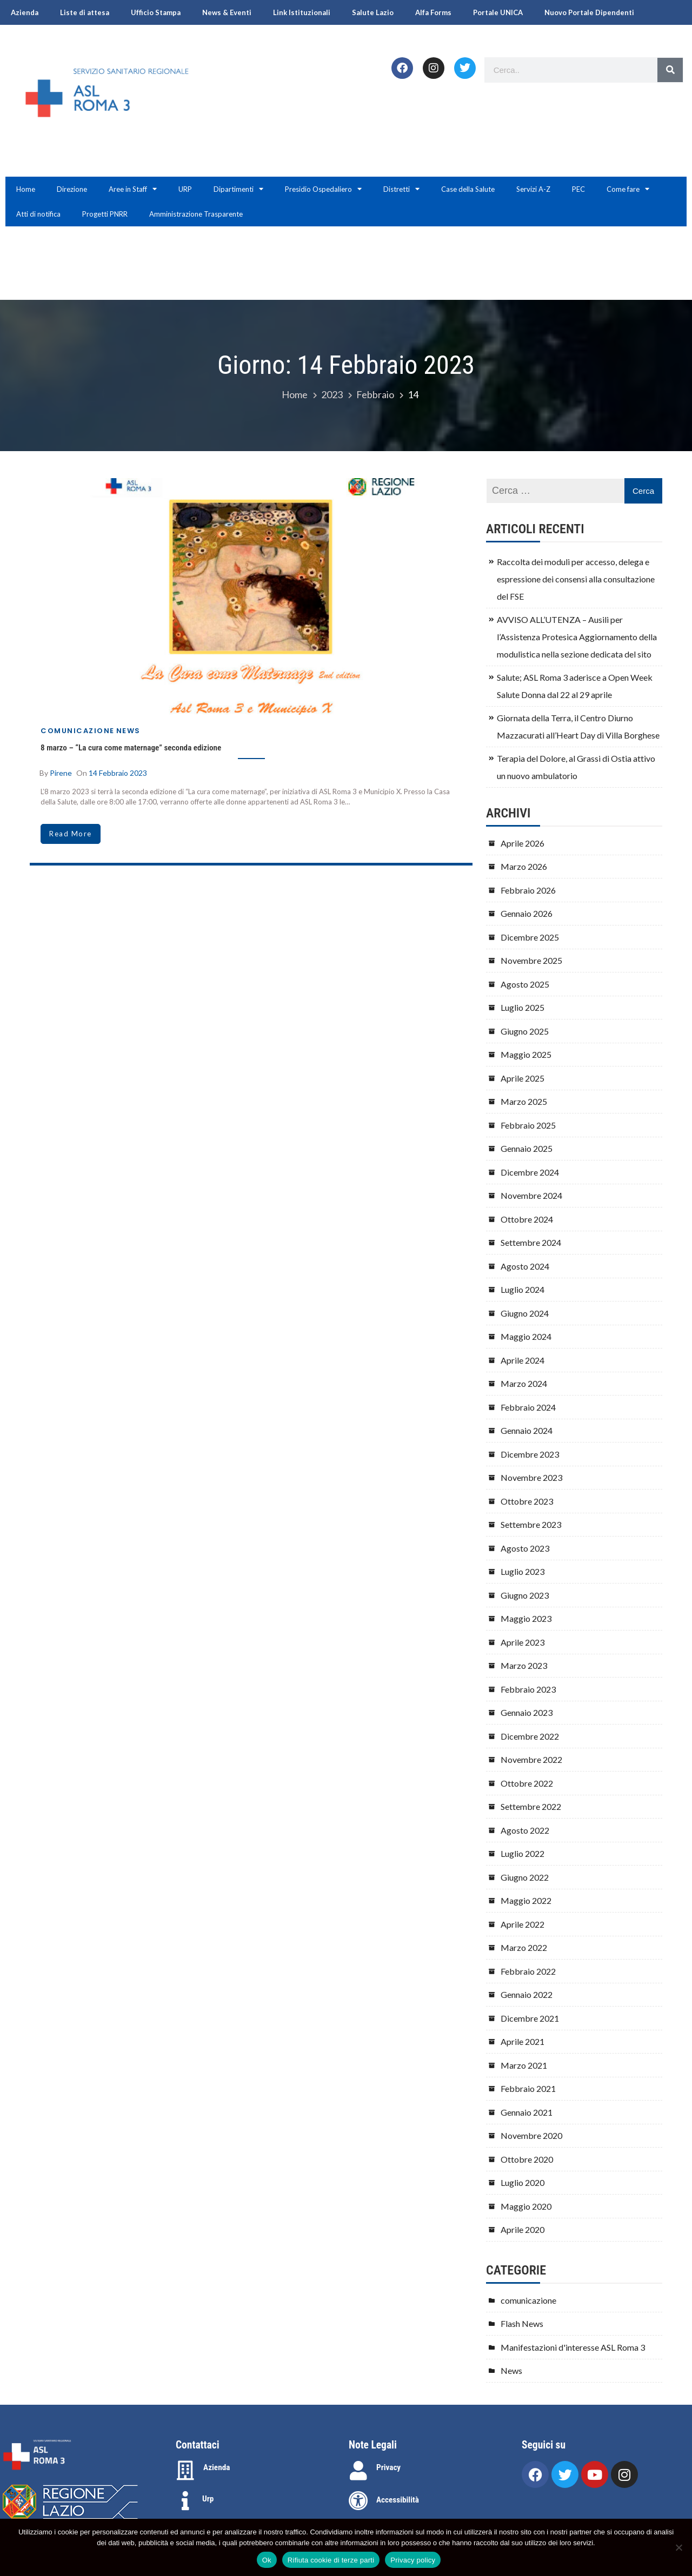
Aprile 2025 (522, 1078)
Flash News (522, 2323)
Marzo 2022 (524, 1947)
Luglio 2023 (522, 1571)
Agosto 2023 (525, 1548)
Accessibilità (397, 2500)
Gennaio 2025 (527, 1148)
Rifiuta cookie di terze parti (331, 2560)
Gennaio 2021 (527, 2112)
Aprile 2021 (522, 2041)
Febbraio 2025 (528, 1125)
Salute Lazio (373, 12)
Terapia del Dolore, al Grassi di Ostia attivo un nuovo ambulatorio (576, 767)
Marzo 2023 (524, 1665)
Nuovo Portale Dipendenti (589, 12)
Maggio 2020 (526, 2206)
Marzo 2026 (524, 866)
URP (185, 189)
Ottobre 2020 (527, 2159)
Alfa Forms (433, 12)
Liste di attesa (84, 12)
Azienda (24, 12)
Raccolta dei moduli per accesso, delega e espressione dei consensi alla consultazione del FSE (576, 578)
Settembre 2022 (531, 1806)
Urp (208, 2499)
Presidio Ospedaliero (323, 189)
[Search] (670, 70)
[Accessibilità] (358, 2501)
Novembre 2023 (531, 1477)
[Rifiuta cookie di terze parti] (678, 2547)
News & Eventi (226, 12)
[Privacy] (358, 2470)
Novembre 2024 (531, 1195)
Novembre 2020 (531, 2135)
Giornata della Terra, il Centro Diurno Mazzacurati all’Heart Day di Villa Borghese (578, 726)
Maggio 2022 (526, 1900)
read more (70, 833)
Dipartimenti (238, 189)
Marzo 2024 (524, 1383)
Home (25, 189)
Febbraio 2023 (528, 1689)
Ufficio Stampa (156, 12)
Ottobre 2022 (527, 1783)
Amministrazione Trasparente (196, 214)
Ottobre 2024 (527, 1219)
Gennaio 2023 (527, 1712)
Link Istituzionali (301, 12)
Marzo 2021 (524, 2065)
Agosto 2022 (525, 1830)
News (128, 731)
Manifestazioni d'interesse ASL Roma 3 (573, 2347)
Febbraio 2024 (528, 1407)
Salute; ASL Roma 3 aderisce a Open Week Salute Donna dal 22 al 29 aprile (575, 686)
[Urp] (185, 2501)
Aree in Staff (133, 189)
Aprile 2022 (522, 1924)
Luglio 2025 (522, 1007)
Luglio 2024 (522, 1289)
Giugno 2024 (525, 1313)
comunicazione (78, 731)
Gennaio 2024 (527, 1430)
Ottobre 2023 (527, 1501)
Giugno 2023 (525, 1595)
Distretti (401, 189)
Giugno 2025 (525, 1031)
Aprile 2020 (522, 2229)
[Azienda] (185, 2470)
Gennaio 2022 (527, 1994)
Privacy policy (412, 2560)
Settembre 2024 (531, 1242)
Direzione (72, 189)
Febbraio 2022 (528, 1971)
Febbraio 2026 (528, 890)
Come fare (628, 189)
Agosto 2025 (525, 984)
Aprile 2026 (522, 843)
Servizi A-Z (533, 189)
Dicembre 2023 (530, 1454)
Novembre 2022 (531, 1759)
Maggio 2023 (526, 1618)
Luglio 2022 (522, 1853)
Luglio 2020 (522, 2182)
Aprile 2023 (522, 1642)
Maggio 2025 (526, 1054)
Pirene (61, 772)
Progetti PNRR (105, 214)
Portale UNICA (498, 12)
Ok (266, 2560)
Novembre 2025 (531, 960)
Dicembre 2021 (530, 2018)
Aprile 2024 (522, 1360)
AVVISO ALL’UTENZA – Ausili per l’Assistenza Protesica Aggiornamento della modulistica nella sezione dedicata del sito (577, 636)
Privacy (388, 2467)
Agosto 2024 (525, 1266)
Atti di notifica (38, 214)
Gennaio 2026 (527, 913)
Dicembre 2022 (530, 1736)
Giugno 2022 (525, 1877)
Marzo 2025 (524, 1101)
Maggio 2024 (526, 1336)
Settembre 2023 (531, 1524)
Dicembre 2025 (530, 937)
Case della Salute (468, 189)
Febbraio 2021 (528, 2088)
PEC (578, 189)
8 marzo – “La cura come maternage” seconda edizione (131, 748)
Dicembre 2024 (530, 1172)
